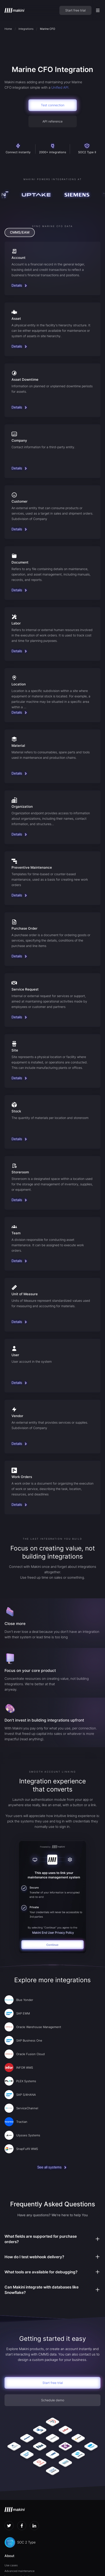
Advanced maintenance (20, 2571)
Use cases (11, 2565)
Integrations (26, 28)
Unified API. (60, 87)
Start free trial (75, 10)
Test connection (52, 105)
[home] (14, 10)
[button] (97, 10)
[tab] (20, 232)
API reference (52, 121)
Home (8, 28)
